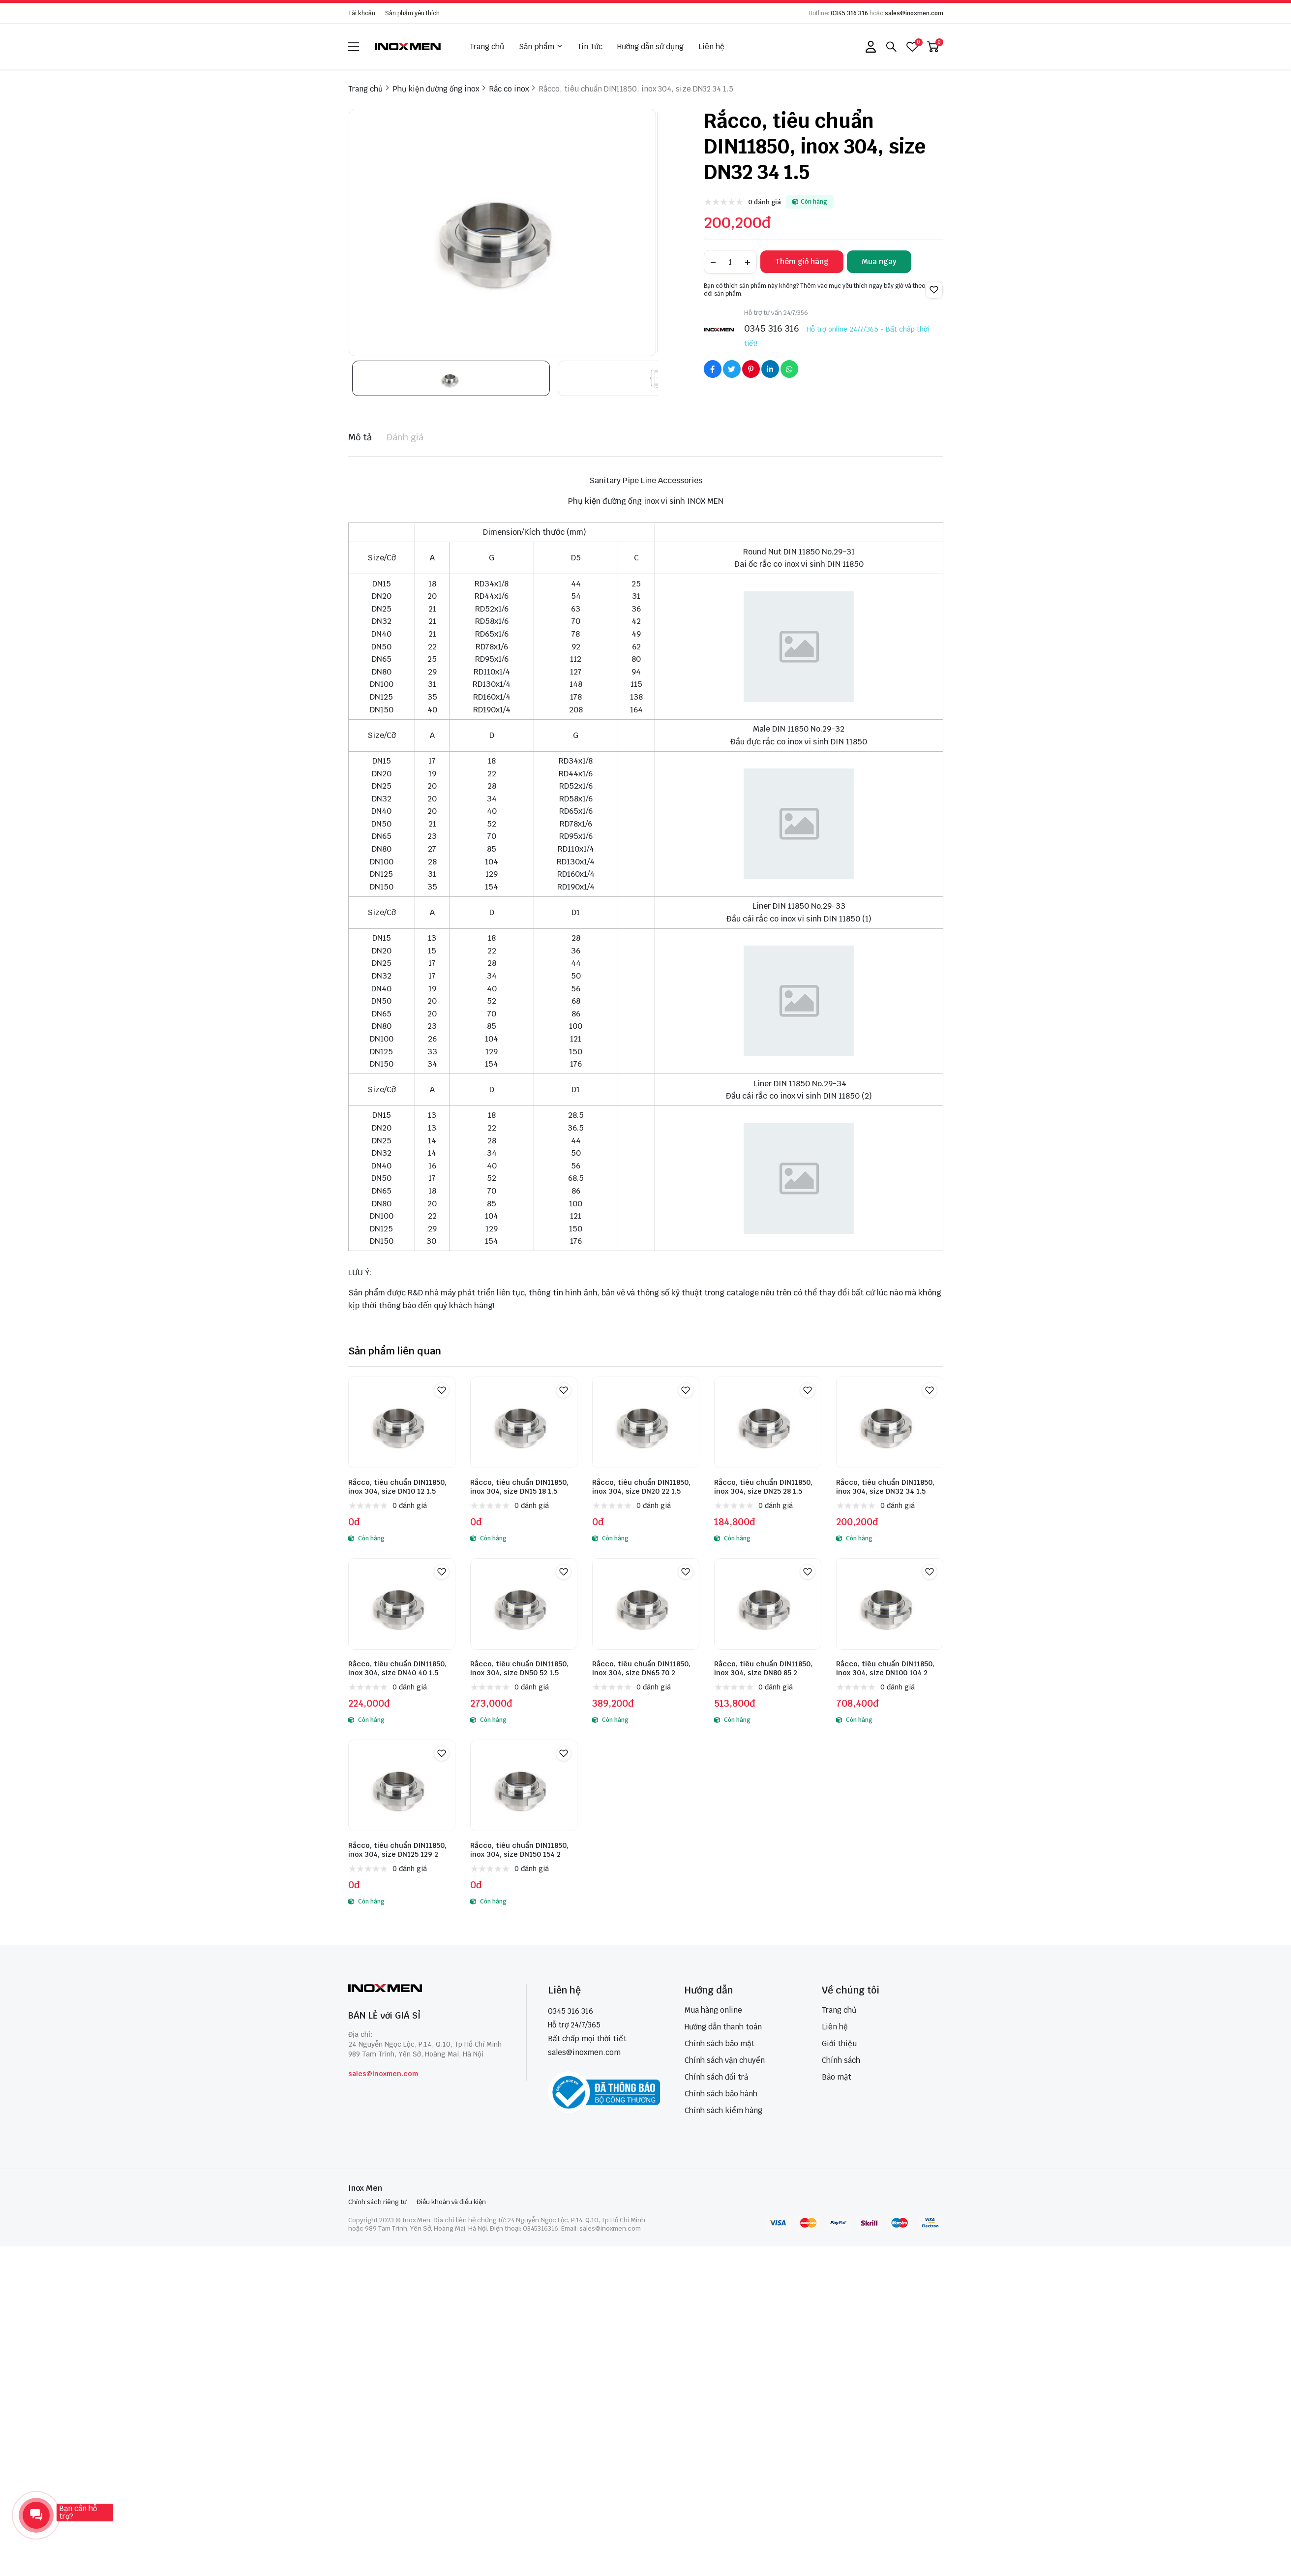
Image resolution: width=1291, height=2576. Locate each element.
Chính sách (841, 2060)
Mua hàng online (713, 2010)
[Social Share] (712, 369)
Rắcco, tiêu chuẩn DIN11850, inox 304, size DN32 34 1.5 (885, 1487)
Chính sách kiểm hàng (723, 2110)
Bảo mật (836, 2077)
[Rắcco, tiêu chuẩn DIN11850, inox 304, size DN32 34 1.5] (890, 1422)
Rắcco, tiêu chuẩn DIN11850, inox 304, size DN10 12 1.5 (397, 1487)
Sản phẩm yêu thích (412, 13)
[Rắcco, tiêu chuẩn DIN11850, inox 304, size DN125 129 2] (402, 1785)
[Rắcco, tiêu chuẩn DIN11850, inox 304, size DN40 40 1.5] (402, 1604)
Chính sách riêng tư (377, 2202)
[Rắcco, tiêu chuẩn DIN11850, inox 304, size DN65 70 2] (646, 1604)
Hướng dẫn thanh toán (723, 2026)
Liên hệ (711, 46)
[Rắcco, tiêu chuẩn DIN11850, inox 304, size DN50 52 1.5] (524, 1604)
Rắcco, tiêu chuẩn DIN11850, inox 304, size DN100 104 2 (885, 1668)
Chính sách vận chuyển (725, 2060)
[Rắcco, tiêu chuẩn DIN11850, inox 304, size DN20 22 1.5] (646, 1422)
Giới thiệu (839, 2043)
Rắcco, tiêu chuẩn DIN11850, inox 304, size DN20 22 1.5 (641, 1487)
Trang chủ (487, 46)
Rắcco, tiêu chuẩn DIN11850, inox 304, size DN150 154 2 (519, 1850)
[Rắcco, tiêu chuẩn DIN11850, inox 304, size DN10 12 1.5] (402, 1422)
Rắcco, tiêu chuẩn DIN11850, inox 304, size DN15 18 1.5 (519, 1487)
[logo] (408, 46)
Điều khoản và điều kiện (451, 2202)
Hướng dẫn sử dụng (650, 46)
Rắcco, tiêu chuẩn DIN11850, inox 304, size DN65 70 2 (641, 1668)
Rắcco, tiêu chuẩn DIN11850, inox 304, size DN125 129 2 (397, 1850)
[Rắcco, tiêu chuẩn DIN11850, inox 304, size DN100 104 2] (890, 1604)
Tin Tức (589, 46)
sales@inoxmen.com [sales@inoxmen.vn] (584, 2052)
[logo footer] (426, 1989)
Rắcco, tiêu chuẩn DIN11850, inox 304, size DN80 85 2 (763, 1668)
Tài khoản (361, 13)
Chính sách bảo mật (719, 2043)
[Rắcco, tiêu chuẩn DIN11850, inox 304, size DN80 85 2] (768, 1604)
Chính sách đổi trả (716, 2077)
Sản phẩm (541, 46)
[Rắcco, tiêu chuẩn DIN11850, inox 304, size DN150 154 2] (524, 1785)
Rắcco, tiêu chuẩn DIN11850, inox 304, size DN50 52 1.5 (519, 1668)
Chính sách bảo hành (721, 2093)
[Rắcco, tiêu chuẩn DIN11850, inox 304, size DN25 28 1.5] (768, 1422)
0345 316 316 (849, 13)
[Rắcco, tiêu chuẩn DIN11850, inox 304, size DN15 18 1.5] (524, 1422)
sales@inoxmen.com (914, 13)
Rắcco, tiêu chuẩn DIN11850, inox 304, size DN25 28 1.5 (763, 1487)
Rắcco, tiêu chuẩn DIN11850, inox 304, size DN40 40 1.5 (397, 1668)
